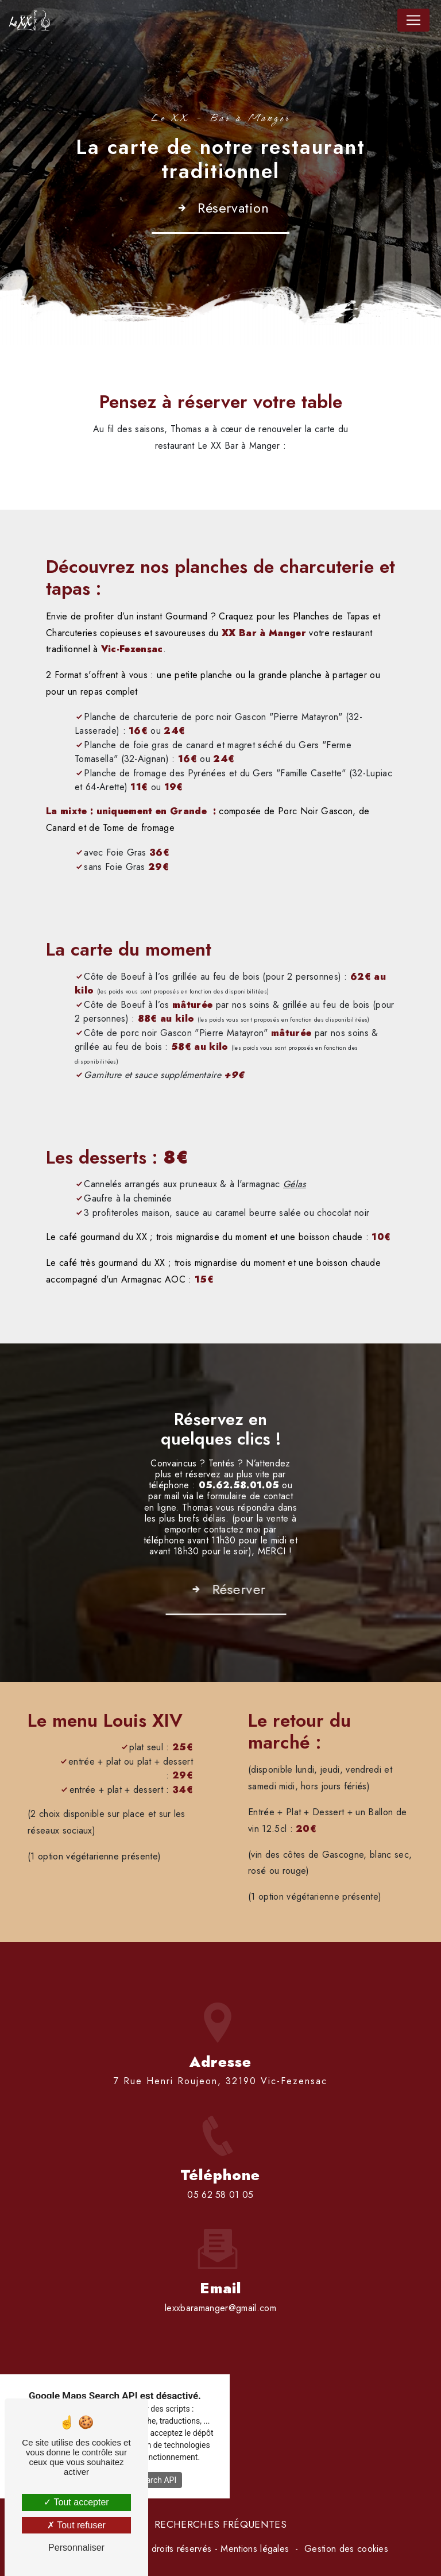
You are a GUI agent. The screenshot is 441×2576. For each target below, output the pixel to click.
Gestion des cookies (346, 2548)
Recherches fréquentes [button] (220, 2524)
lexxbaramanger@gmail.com (220, 2263)
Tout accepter (76, 2502)
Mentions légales (254, 2548)
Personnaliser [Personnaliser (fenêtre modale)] (76, 2547)
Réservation (220, 208)
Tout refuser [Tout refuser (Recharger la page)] (76, 2525)
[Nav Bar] (413, 20)
